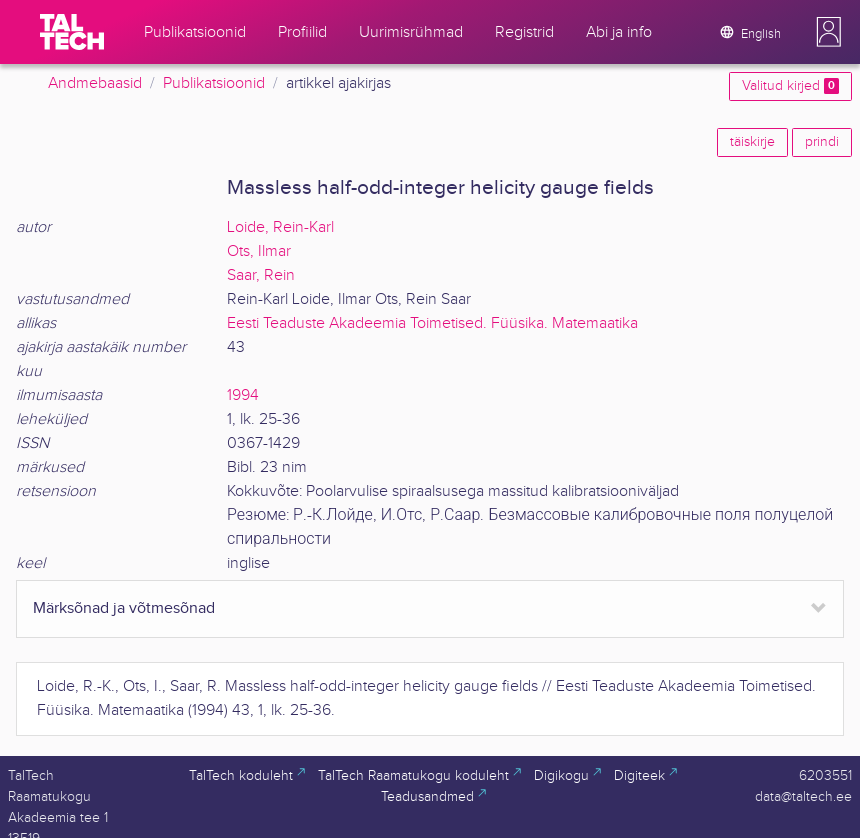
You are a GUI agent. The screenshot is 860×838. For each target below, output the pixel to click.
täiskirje (752, 142)
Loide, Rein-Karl (280, 227)
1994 (243, 395)
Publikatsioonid (214, 83)
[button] (829, 32)
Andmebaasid (95, 83)
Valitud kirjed (790, 86)
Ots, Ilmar (259, 251)
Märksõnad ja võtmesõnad (124, 608)
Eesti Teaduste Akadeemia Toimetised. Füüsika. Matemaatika (432, 323)
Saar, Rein (261, 275)
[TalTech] (72, 32)
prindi (822, 142)
